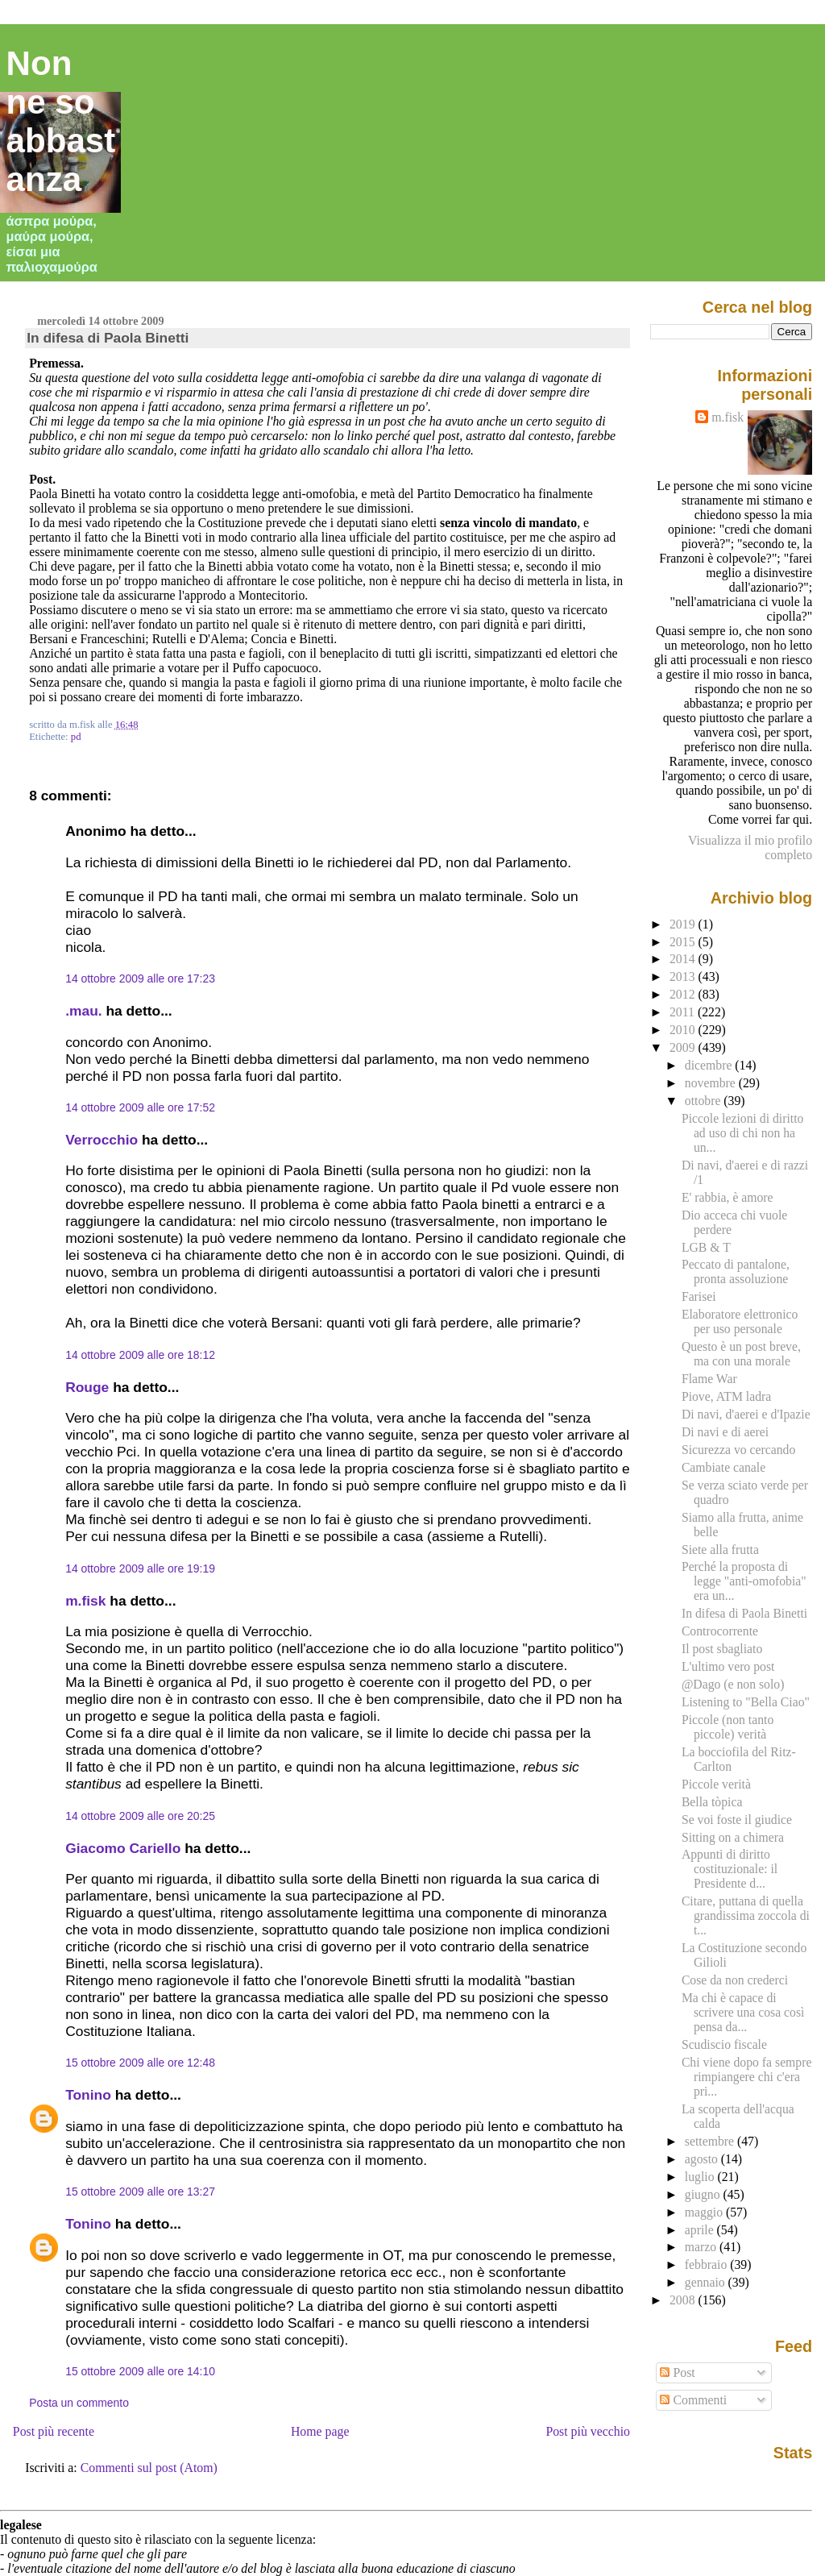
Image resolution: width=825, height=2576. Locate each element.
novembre (712, 1083)
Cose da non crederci (735, 1980)
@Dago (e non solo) (733, 1684)
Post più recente (53, 2431)
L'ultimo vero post (728, 1666)
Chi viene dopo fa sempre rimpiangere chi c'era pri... (747, 2076)
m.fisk (85, 1601)
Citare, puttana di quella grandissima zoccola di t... (746, 1915)
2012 (684, 994)
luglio (701, 2176)
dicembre (710, 1065)
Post (677, 2372)
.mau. (83, 1011)
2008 (684, 2300)
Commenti (693, 2400)
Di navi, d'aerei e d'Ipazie (746, 1414)
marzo (702, 2247)
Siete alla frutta (720, 1549)
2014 (684, 959)
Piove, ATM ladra (726, 1396)
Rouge (87, 1387)
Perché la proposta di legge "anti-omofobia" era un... (744, 1581)
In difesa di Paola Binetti (108, 338)
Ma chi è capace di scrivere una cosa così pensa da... (743, 2012)
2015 (684, 942)
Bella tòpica (712, 1802)
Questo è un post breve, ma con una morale (741, 1354)
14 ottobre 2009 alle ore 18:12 (140, 1354)
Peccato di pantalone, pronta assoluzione (736, 1271)
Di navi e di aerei (725, 1432)
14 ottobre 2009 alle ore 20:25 (140, 1815)
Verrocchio (101, 1140)
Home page (320, 2431)
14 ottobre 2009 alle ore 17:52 (140, 1107)
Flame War (709, 1379)
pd (76, 736)
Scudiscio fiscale (724, 2044)
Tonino (88, 2095)
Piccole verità (716, 1784)
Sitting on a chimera (733, 1837)
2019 (684, 924)
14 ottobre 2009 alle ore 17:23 (140, 978)
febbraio (707, 2264)
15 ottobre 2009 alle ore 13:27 (140, 2191)
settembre (711, 2141)
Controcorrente (720, 1631)
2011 (684, 1012)
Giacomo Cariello (122, 1848)
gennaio (706, 2282)
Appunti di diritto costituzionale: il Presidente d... (729, 1868)
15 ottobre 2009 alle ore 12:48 (140, 2062)
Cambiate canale (723, 1467)
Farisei (699, 1296)
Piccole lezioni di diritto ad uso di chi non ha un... (742, 1132)
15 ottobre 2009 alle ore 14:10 (140, 2371)
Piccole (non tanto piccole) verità (727, 1727)
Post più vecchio (587, 2431)
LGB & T (706, 1247)
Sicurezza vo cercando (738, 1449)
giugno (704, 2194)
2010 (684, 1030)
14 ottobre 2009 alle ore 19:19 (140, 1568)
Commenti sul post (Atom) (149, 2467)
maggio (705, 2212)
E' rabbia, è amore (727, 1197)
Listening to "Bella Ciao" (746, 1702)
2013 (684, 976)
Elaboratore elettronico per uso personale (740, 1321)
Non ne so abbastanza (61, 121)
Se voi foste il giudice (737, 1819)
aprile (701, 2230)
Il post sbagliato (722, 1649)
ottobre (704, 1100)
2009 (684, 1047)
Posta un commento (79, 2402)
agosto (703, 2159)
